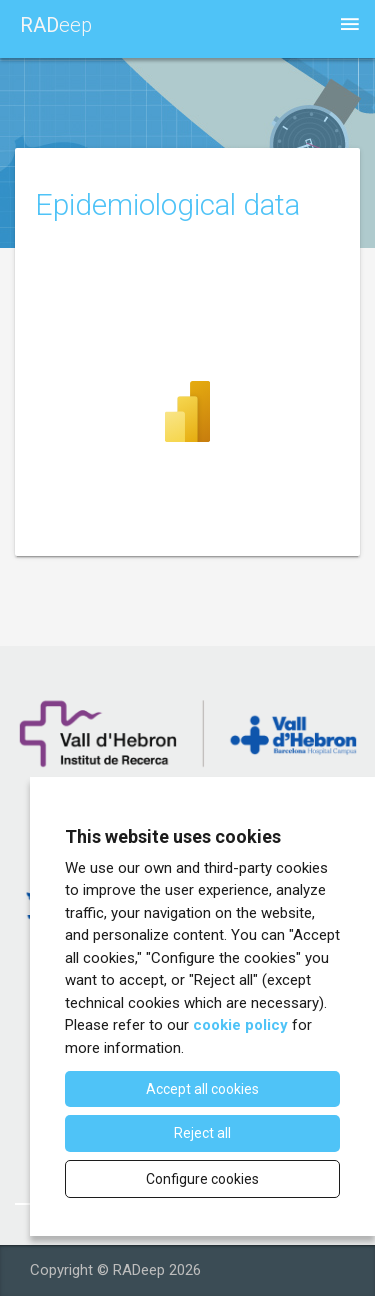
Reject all (202, 1133)
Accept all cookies (202, 1089)
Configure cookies (202, 1179)
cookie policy (240, 1025)
